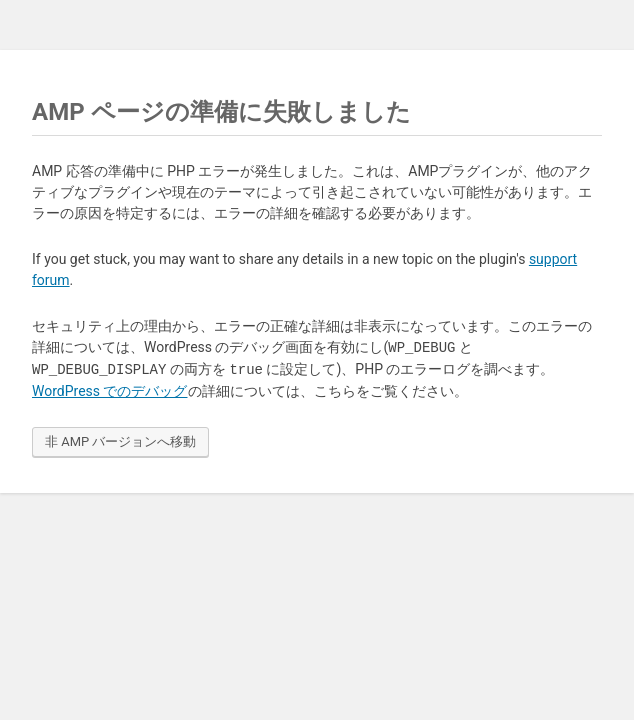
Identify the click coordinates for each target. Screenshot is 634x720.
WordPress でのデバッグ (110, 391)
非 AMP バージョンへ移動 (120, 441)
